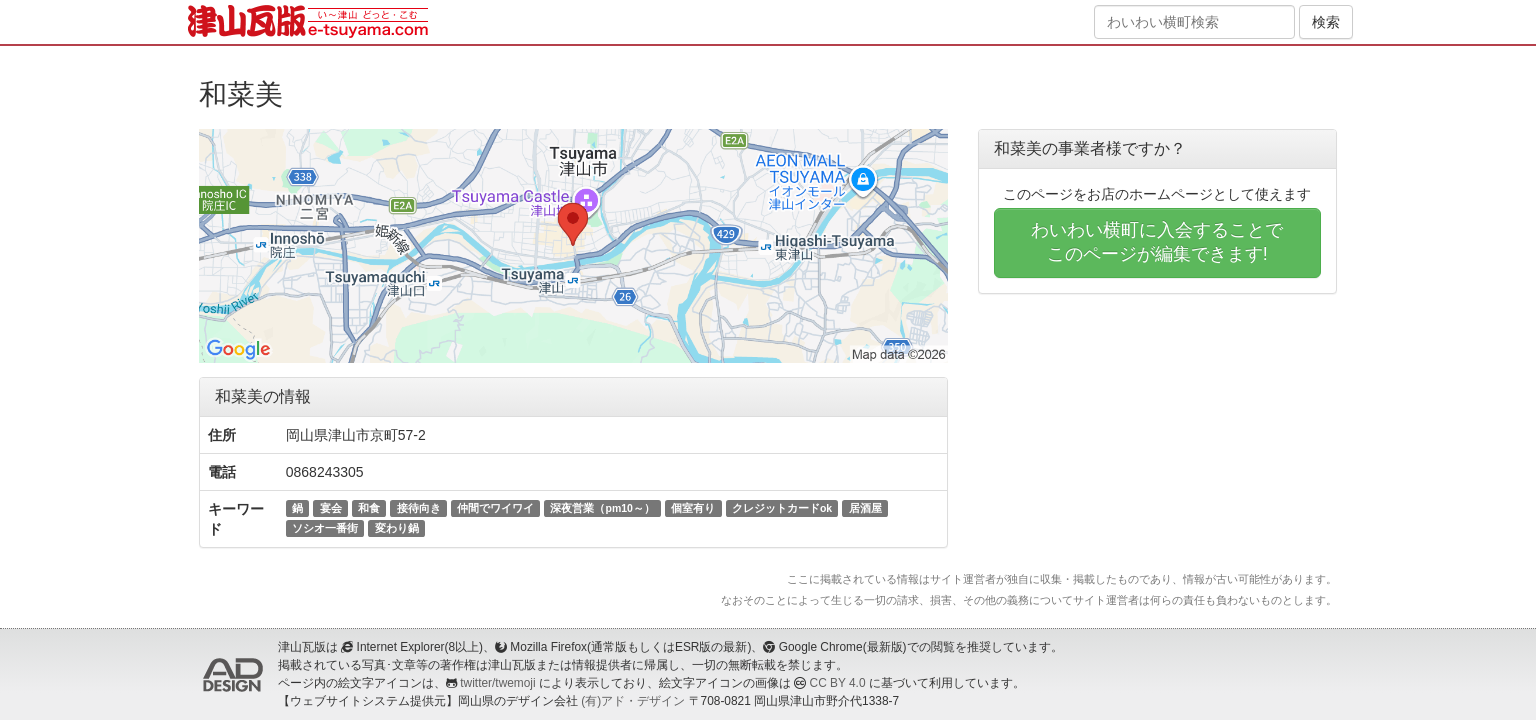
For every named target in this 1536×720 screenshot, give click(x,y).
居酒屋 (865, 508)
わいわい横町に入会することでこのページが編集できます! (1157, 242)
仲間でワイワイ (495, 508)
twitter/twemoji (497, 683)
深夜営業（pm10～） (602, 508)
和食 (369, 508)
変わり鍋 (397, 528)
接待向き (419, 508)
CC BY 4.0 (838, 683)
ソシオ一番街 (325, 528)
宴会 (331, 508)
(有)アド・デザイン (633, 701)
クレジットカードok (782, 508)
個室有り (693, 508)
